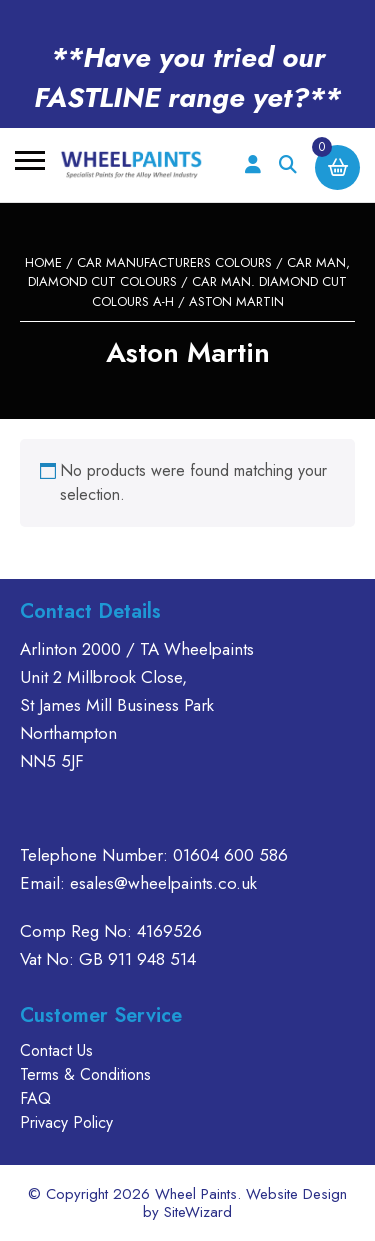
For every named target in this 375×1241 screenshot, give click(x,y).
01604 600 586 (230, 855)
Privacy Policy (66, 1122)
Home (43, 262)
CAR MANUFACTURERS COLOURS (174, 262)
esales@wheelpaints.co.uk (163, 883)
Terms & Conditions (85, 1074)
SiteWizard (198, 1212)
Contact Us (56, 1050)
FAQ (35, 1098)
